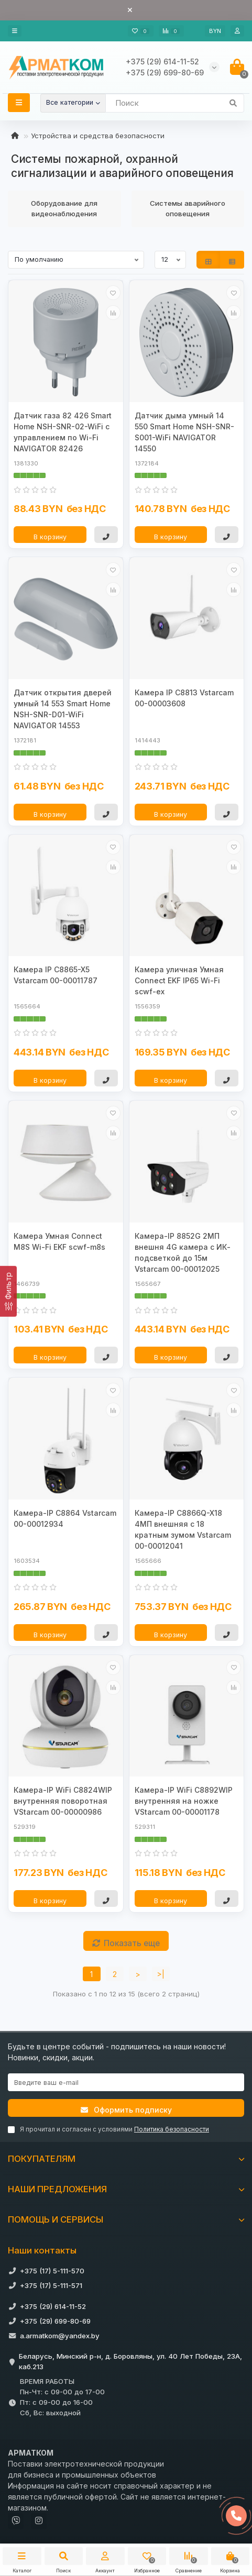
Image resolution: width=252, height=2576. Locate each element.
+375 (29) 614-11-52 (53, 2306)
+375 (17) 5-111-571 (51, 2285)
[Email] (126, 2082)
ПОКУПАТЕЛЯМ (126, 2158)
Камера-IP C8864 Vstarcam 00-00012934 (65, 1518)
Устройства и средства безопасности (98, 135)
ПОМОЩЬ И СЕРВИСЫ (126, 2219)
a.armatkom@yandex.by (60, 2335)
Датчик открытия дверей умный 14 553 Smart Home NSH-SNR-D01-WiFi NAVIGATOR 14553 (63, 709)
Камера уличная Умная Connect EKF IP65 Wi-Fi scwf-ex (179, 980)
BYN (215, 31)
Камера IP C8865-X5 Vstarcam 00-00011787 (55, 975)
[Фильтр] (8, 1291)
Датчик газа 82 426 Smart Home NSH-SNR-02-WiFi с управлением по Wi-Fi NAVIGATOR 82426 (63, 432)
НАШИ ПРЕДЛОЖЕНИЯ (126, 2189)
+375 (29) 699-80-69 (55, 2321)
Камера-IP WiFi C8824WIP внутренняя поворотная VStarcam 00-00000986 (63, 1800)
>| (161, 1974)
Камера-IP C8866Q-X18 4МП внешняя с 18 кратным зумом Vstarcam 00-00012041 (183, 1529)
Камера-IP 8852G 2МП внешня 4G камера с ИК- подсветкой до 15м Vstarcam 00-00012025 (183, 1252)
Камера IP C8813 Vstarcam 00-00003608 (184, 698)
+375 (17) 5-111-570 (52, 2271)
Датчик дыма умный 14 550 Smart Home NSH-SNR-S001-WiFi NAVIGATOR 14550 (184, 432)
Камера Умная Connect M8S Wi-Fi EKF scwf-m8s (59, 1241)
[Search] (174, 103)
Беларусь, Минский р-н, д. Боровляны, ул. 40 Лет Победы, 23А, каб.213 (130, 2361)
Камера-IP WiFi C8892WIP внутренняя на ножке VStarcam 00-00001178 (184, 1800)
